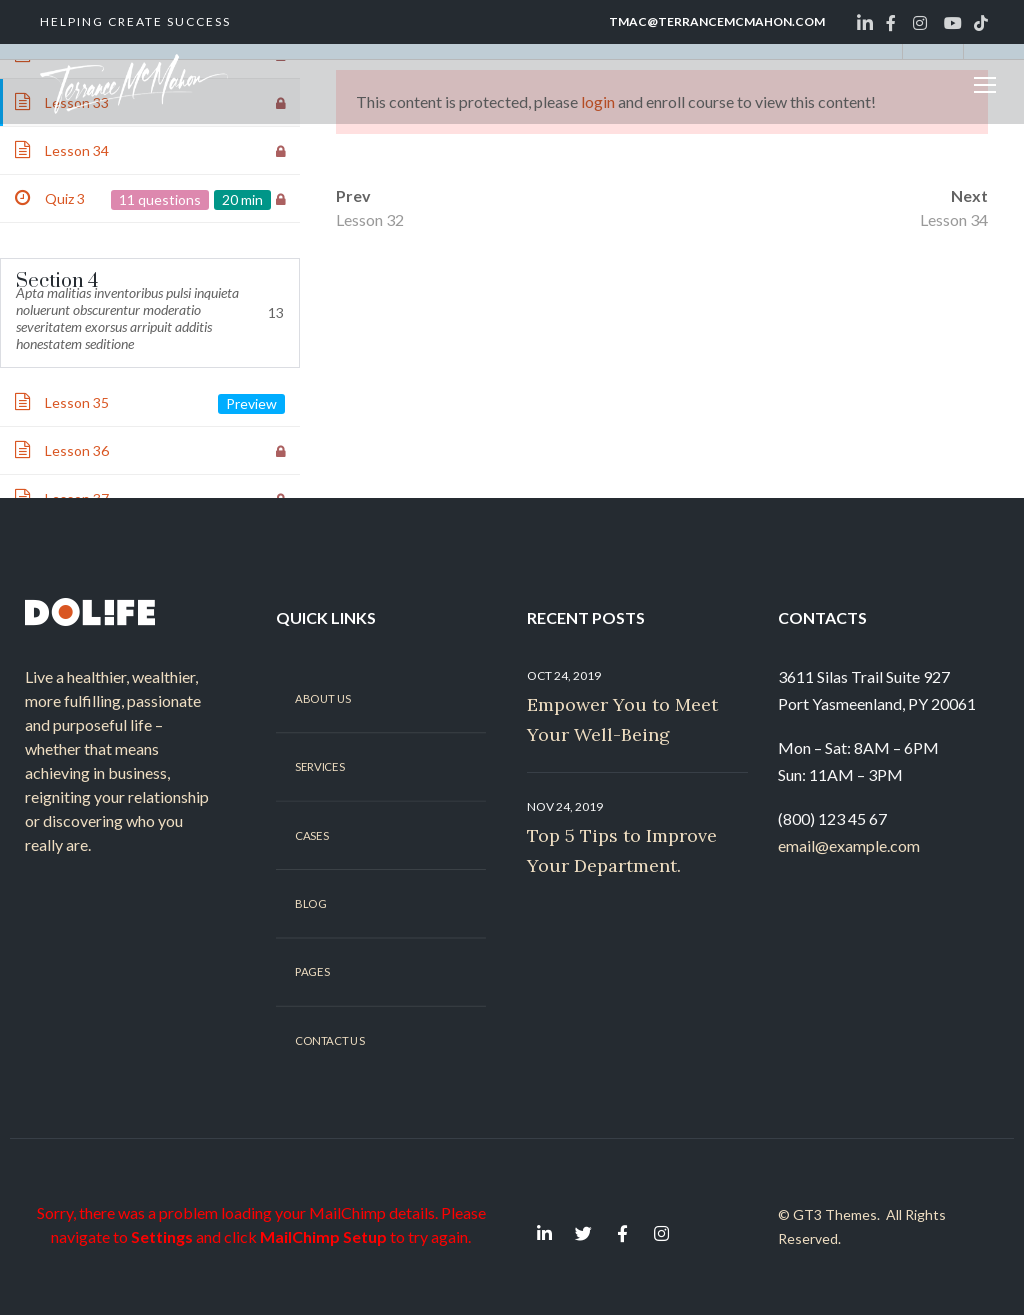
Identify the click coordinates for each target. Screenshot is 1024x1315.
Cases (311, 835)
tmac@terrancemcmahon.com (717, 21)
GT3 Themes (835, 1214)
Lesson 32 (370, 219)
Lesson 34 (954, 219)
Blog (310, 904)
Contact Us (329, 1040)
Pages (312, 972)
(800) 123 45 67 (832, 818)
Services (319, 767)
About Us (323, 698)
